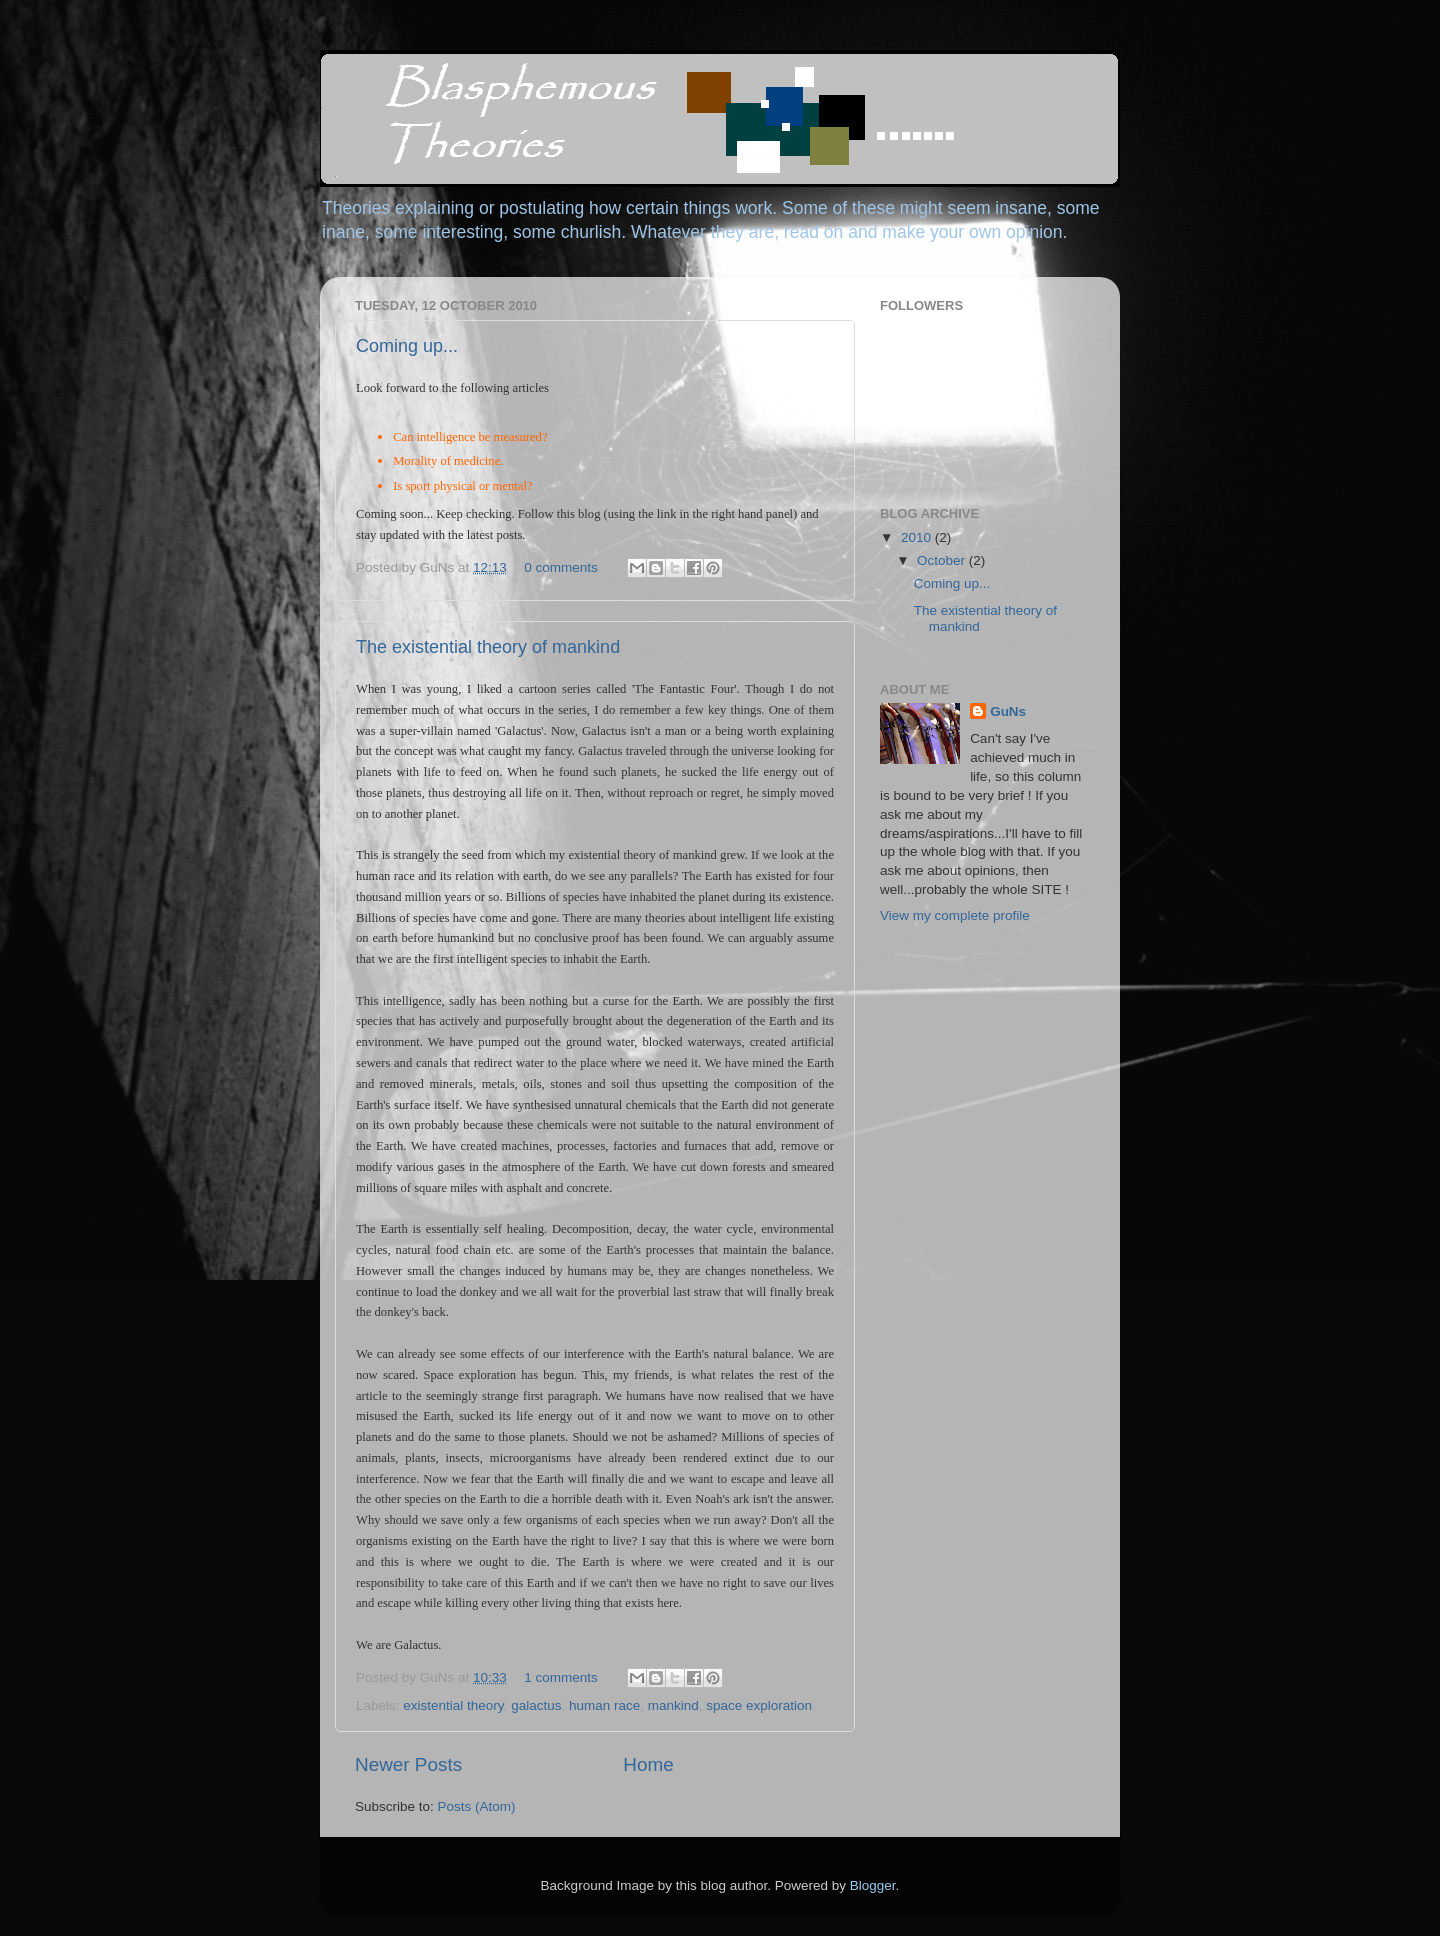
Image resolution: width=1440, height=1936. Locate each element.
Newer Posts (408, 1764)
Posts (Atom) (477, 1806)
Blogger (873, 1885)
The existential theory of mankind (488, 647)
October (943, 560)
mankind (673, 1705)
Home (648, 1764)
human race (604, 1705)
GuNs (1008, 711)
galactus (536, 1705)
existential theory (453, 1705)
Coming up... (407, 346)
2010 (918, 537)
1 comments (561, 1677)
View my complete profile (955, 915)
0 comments (561, 567)
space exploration (759, 1705)
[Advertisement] (980, 1056)
